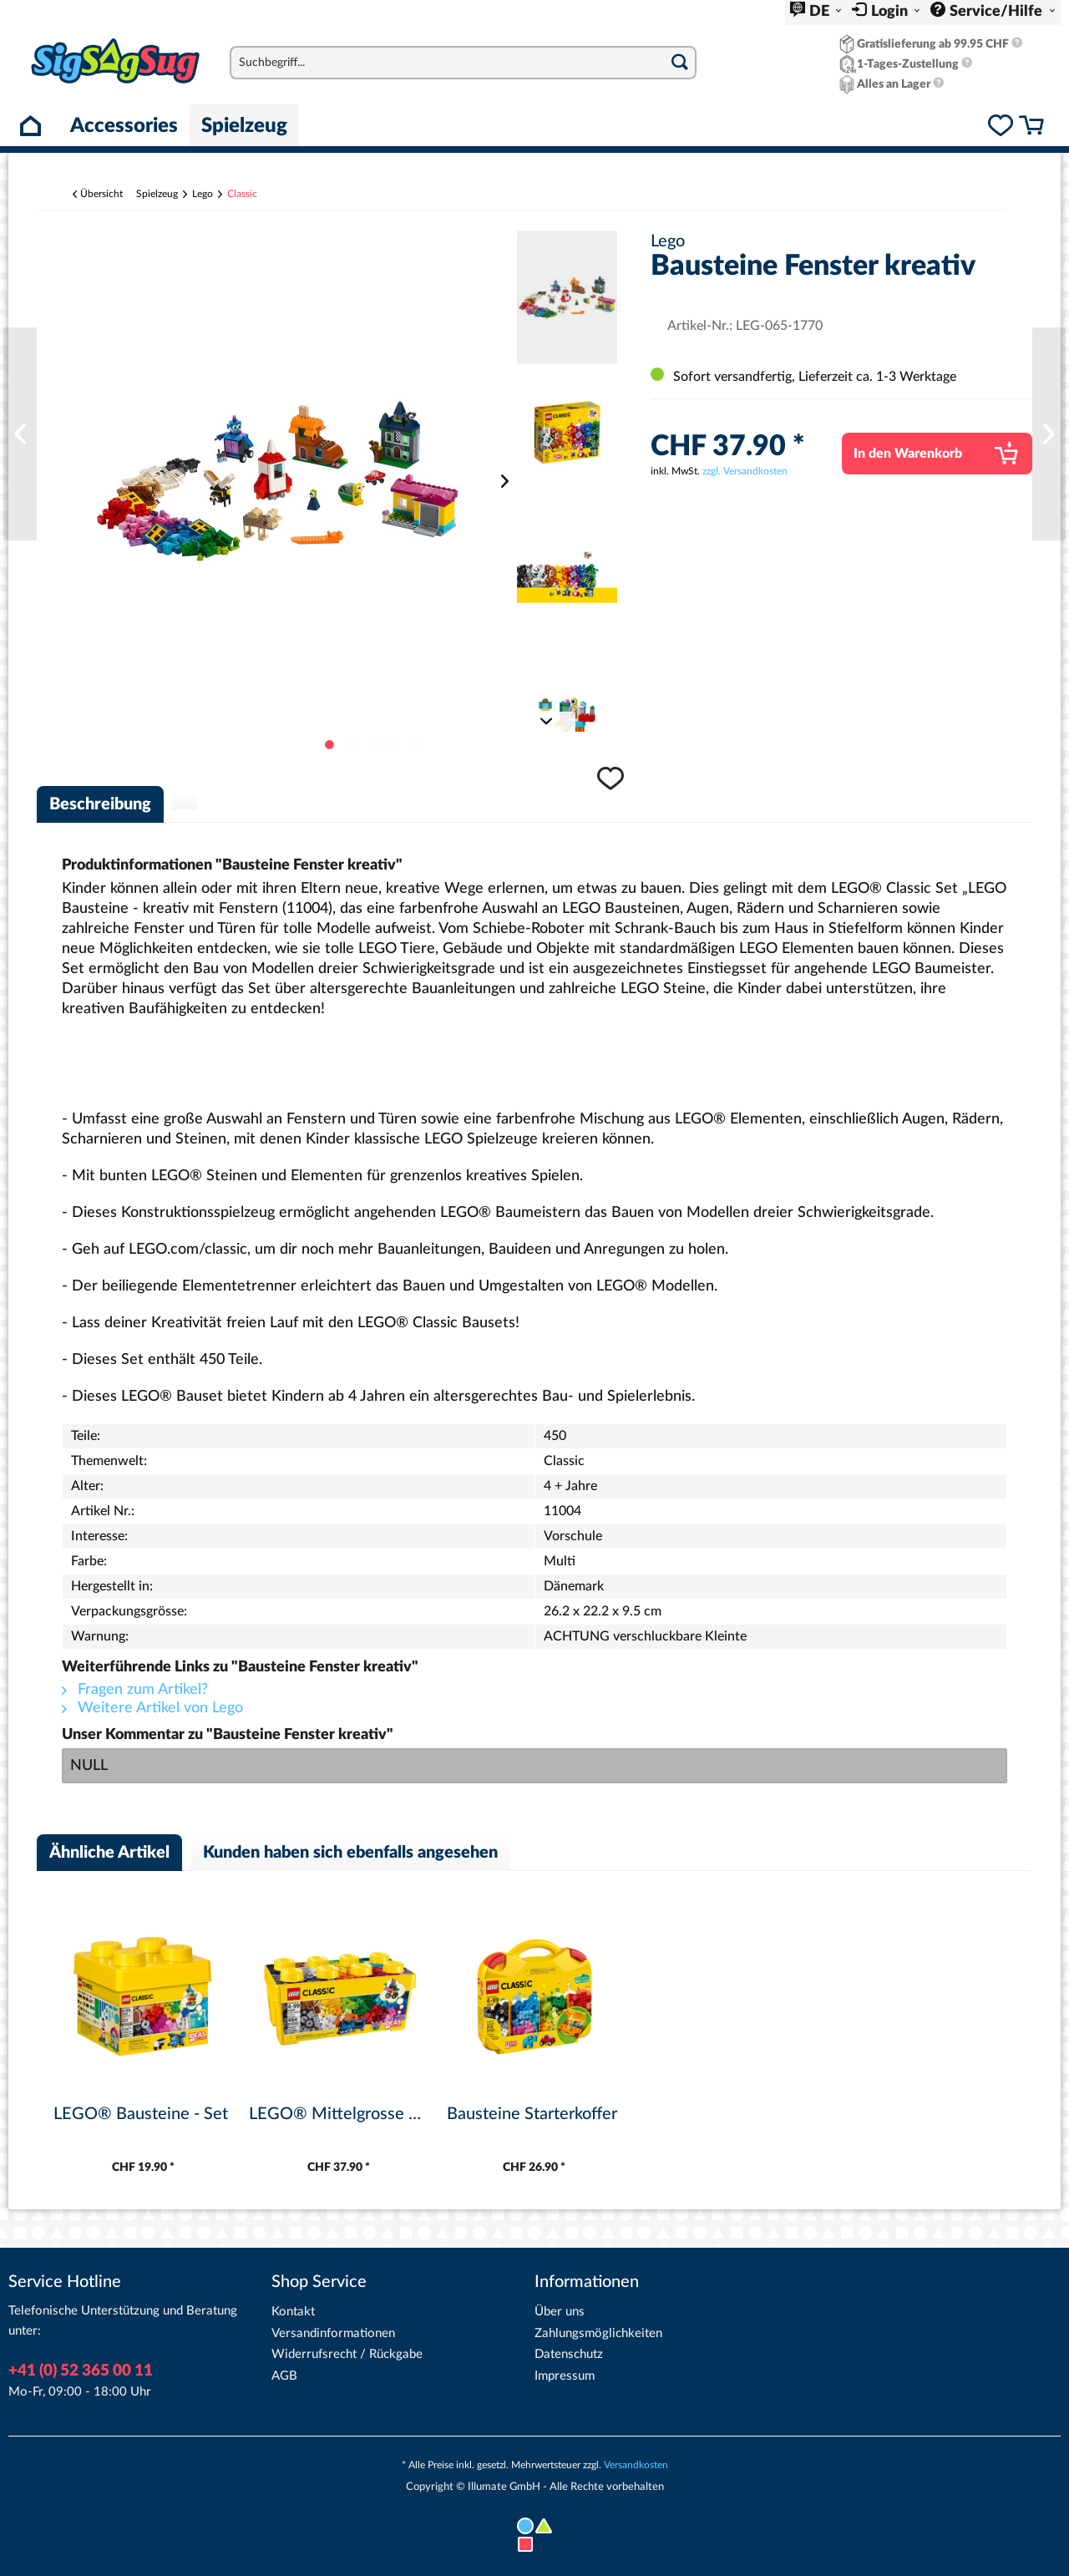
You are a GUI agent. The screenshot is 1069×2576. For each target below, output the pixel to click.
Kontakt (293, 2311)
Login (891, 11)
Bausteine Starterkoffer (532, 2114)
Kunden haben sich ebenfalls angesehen (350, 1852)
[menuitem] (816, 12)
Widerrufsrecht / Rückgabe (347, 2354)
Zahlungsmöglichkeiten (598, 2333)
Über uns (559, 2311)
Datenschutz (568, 2354)
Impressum (564, 2376)
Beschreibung (100, 804)
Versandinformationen (333, 2333)
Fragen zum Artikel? (135, 1689)
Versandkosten (636, 2465)
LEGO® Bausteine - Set (140, 2114)
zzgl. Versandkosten (745, 471)
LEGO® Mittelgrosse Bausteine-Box (338, 2114)
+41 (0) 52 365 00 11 (80, 2371)
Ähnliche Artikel (109, 1852)
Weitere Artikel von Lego (152, 1708)
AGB (284, 2376)
